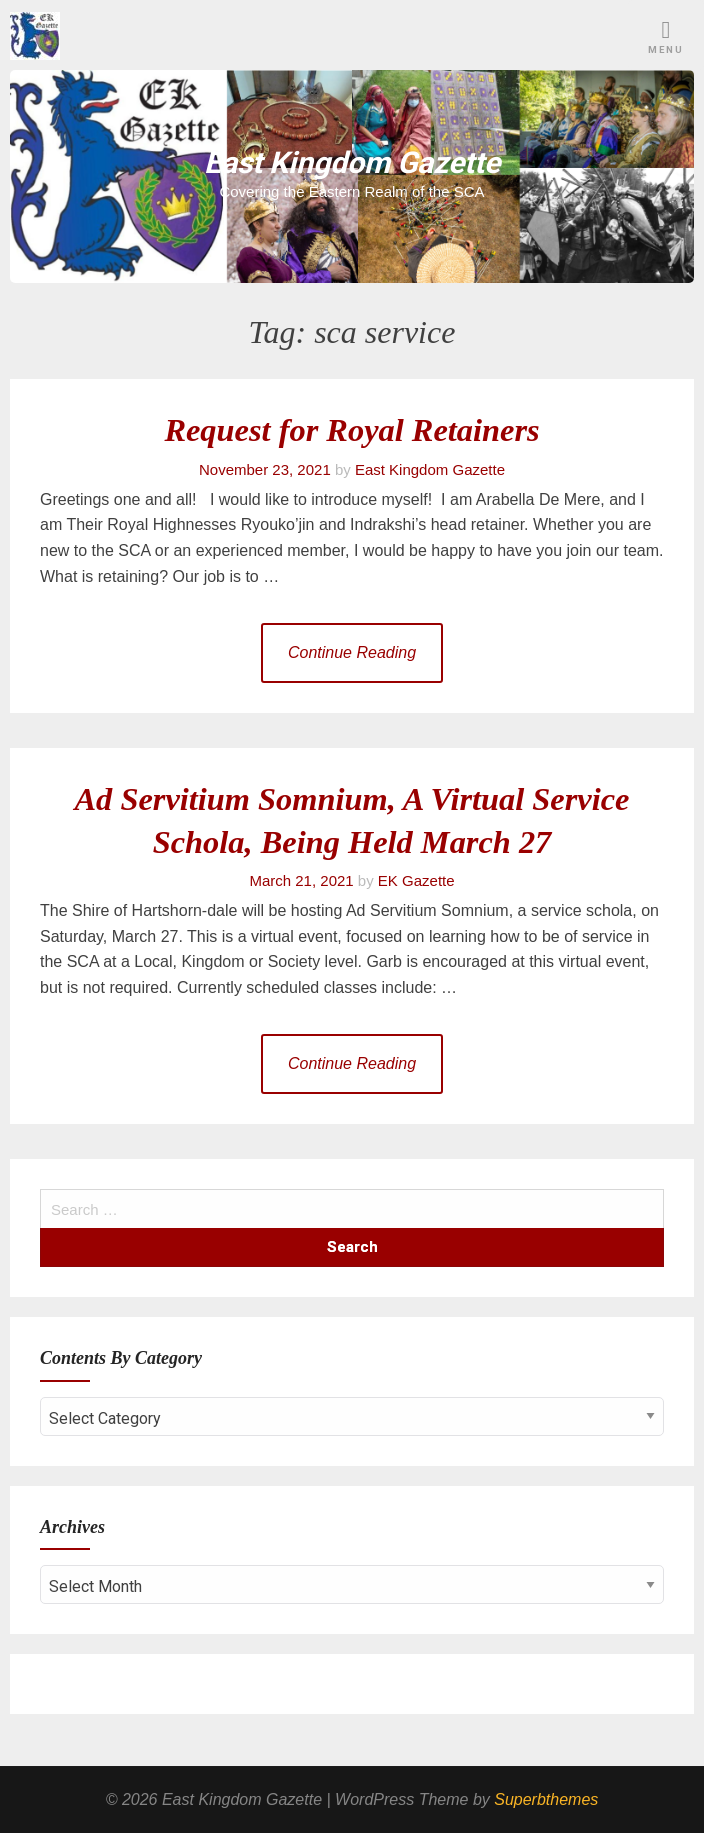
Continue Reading (352, 652)
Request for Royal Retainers (351, 430)
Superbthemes (546, 1799)
